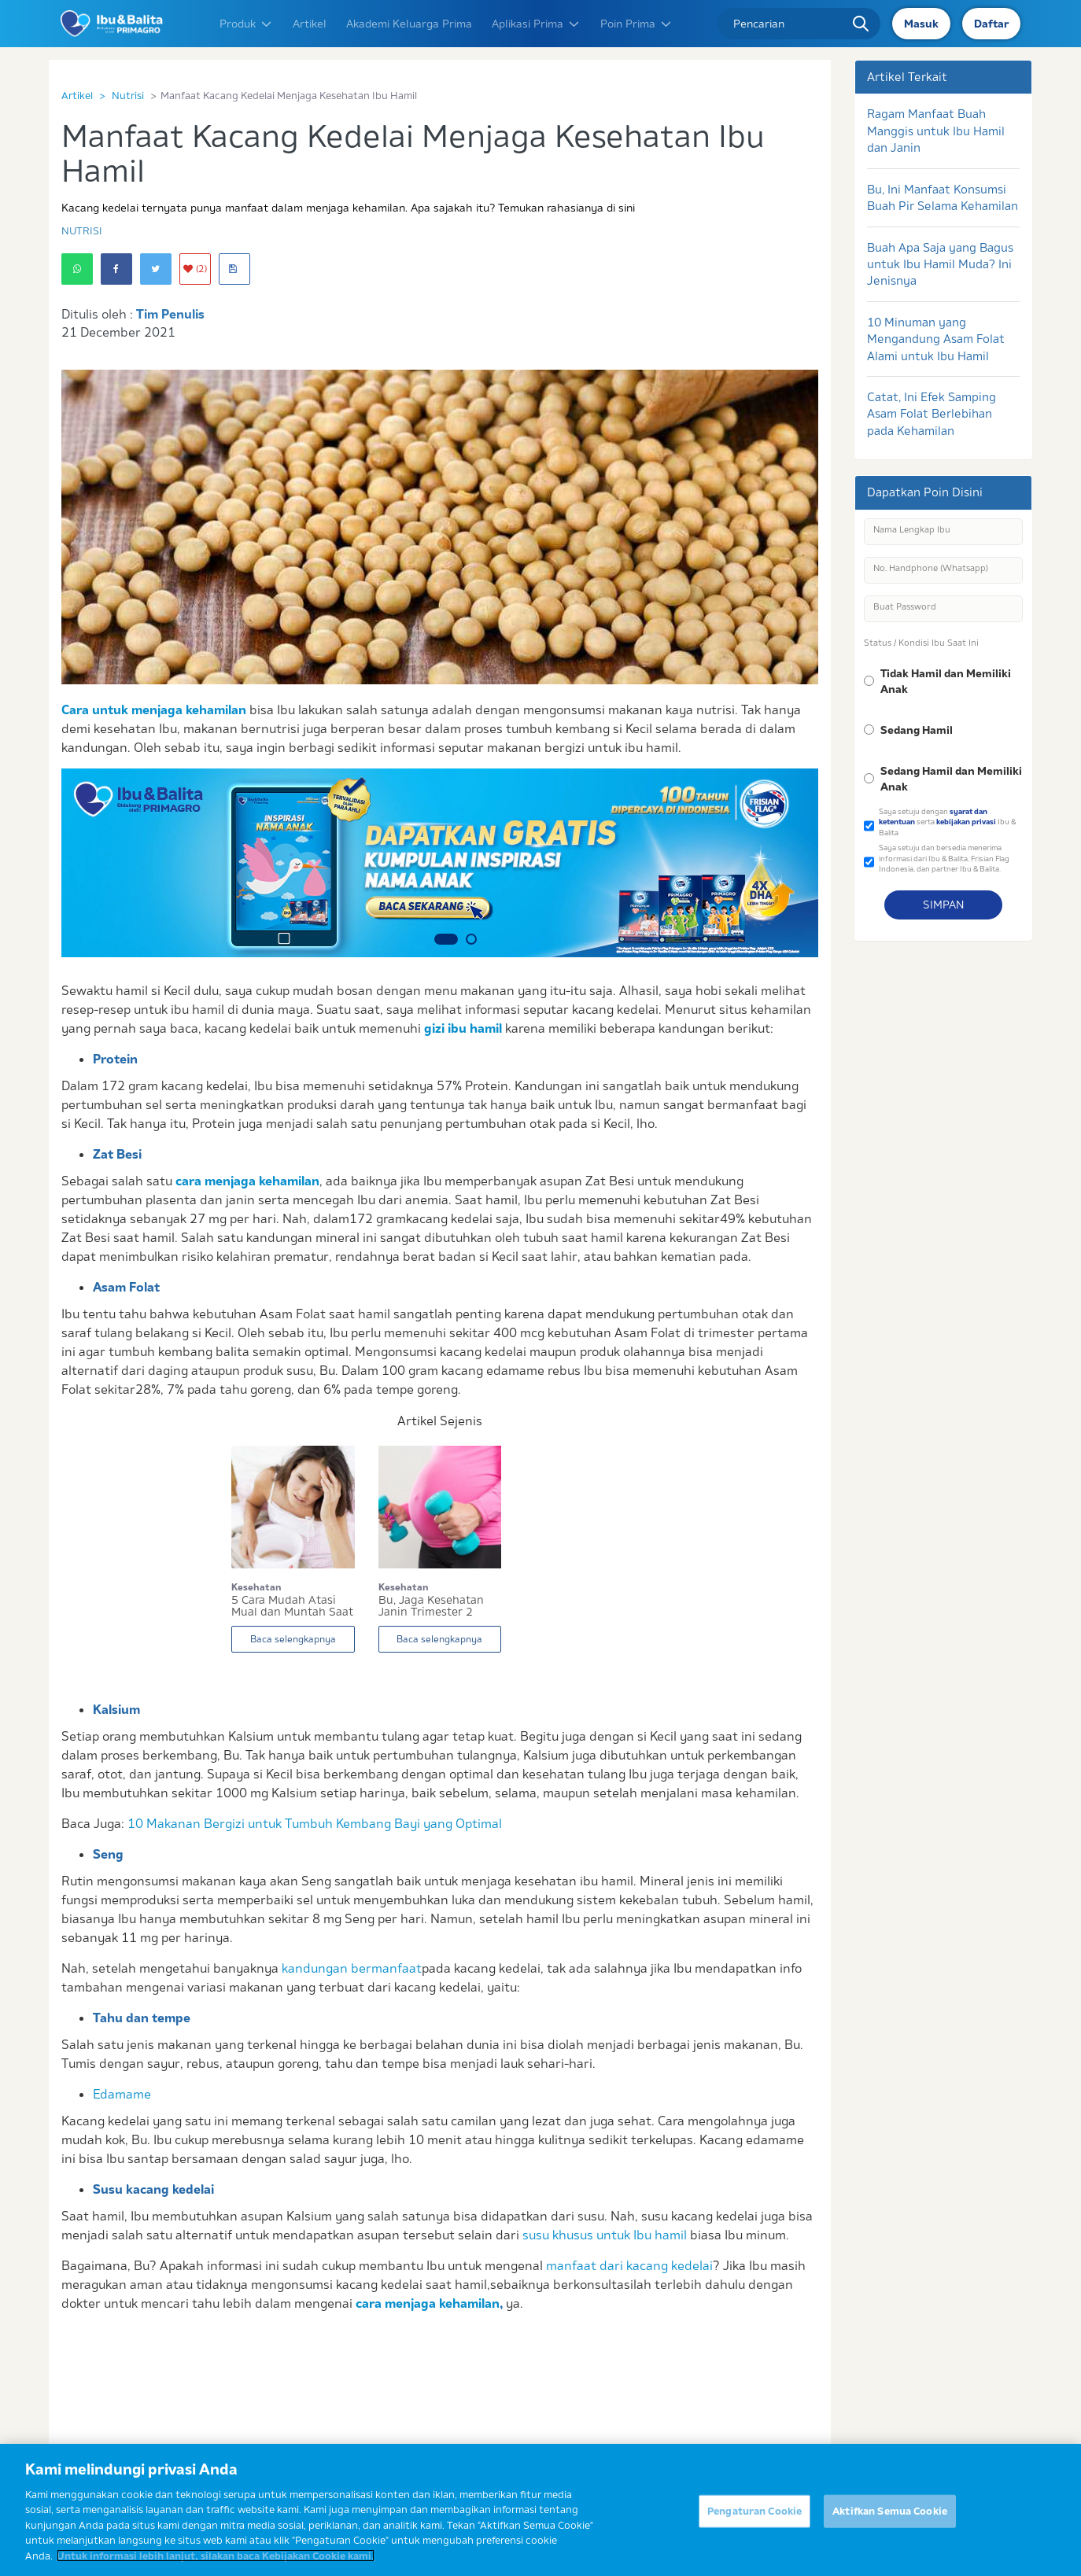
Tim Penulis (170, 314)
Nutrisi (128, 95)
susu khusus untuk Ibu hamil (604, 2234)
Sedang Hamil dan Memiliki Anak (951, 779)
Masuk (921, 24)
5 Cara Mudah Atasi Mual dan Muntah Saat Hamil (292, 1606)
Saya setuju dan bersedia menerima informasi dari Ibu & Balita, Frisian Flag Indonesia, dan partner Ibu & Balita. (944, 858)
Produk (246, 24)
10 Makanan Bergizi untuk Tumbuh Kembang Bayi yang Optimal (314, 1823)
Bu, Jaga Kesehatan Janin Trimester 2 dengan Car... (431, 1606)
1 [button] (446, 939)
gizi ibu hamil (463, 1028)
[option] (439, 862)
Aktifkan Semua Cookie (889, 2519)
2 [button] (471, 939)
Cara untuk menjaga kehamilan (153, 709)
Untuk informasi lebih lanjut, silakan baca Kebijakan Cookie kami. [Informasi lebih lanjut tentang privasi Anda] (215, 2564)
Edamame (122, 2094)
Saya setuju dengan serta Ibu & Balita (947, 822)
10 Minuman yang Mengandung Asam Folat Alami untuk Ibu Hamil (936, 339)
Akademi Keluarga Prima (409, 24)
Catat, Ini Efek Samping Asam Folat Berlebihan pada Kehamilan (931, 413)
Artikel (310, 24)
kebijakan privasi (966, 821)
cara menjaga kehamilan (247, 1180)
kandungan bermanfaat (352, 1968)
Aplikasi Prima (536, 24)
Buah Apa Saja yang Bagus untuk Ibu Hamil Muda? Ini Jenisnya (940, 264)
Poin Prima (636, 24)
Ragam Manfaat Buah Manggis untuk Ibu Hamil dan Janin (936, 130)
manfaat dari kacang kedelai (629, 2265)
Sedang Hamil (916, 730)
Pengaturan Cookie (754, 2519)
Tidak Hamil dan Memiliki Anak (945, 681)
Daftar (991, 24)
